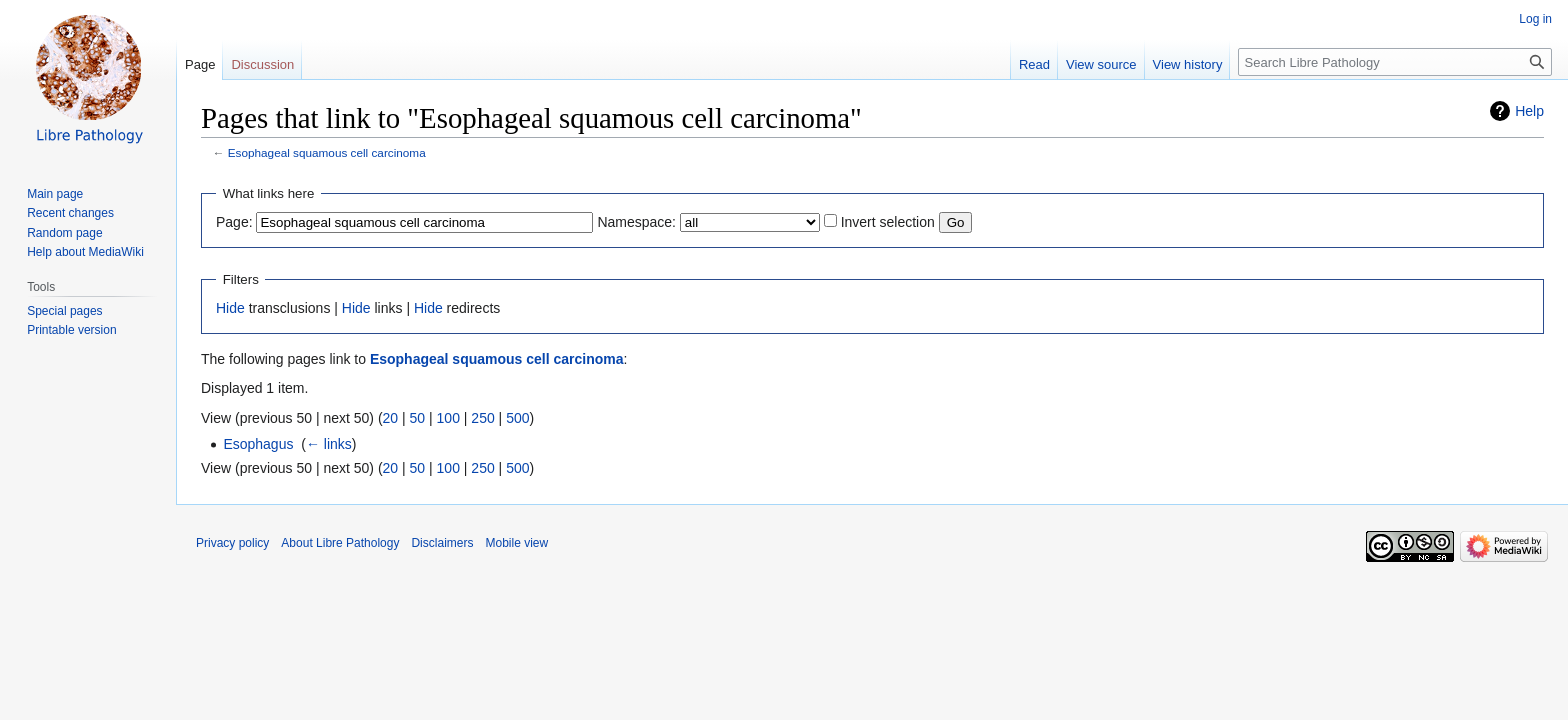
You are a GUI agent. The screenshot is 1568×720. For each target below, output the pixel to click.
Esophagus (258, 444)
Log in (1535, 19)
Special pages (64, 311)
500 (517, 418)
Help (1529, 111)
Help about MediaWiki (85, 252)
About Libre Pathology (340, 543)
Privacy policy (232, 543)
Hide (230, 308)
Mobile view (516, 543)
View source (1101, 64)
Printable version (71, 330)
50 (418, 418)
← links (329, 444)
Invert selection (888, 222)
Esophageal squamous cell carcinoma (327, 152)
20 (391, 418)
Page (200, 64)
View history (1188, 64)
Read (1034, 64)
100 (448, 418)
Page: (234, 222)
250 (482, 418)
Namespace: (636, 222)
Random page (64, 233)
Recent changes (70, 213)
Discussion (262, 64)
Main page (55, 194)
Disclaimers (442, 543)
